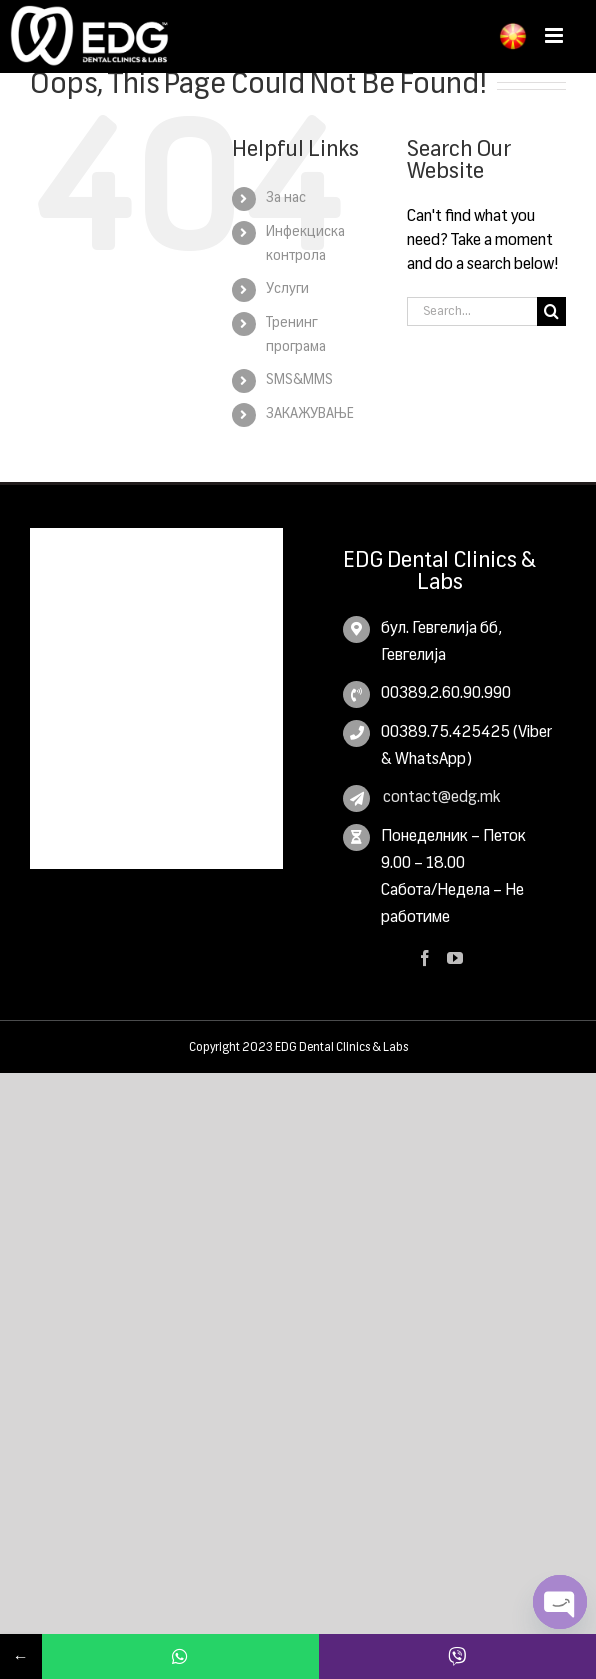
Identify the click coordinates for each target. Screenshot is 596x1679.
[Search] (551, 311)
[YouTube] (455, 958)
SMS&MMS (299, 380)
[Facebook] (425, 958)
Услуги (287, 289)
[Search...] (472, 311)
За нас (286, 198)
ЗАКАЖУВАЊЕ (310, 414)
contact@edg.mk (440, 798)
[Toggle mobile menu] (555, 35)
